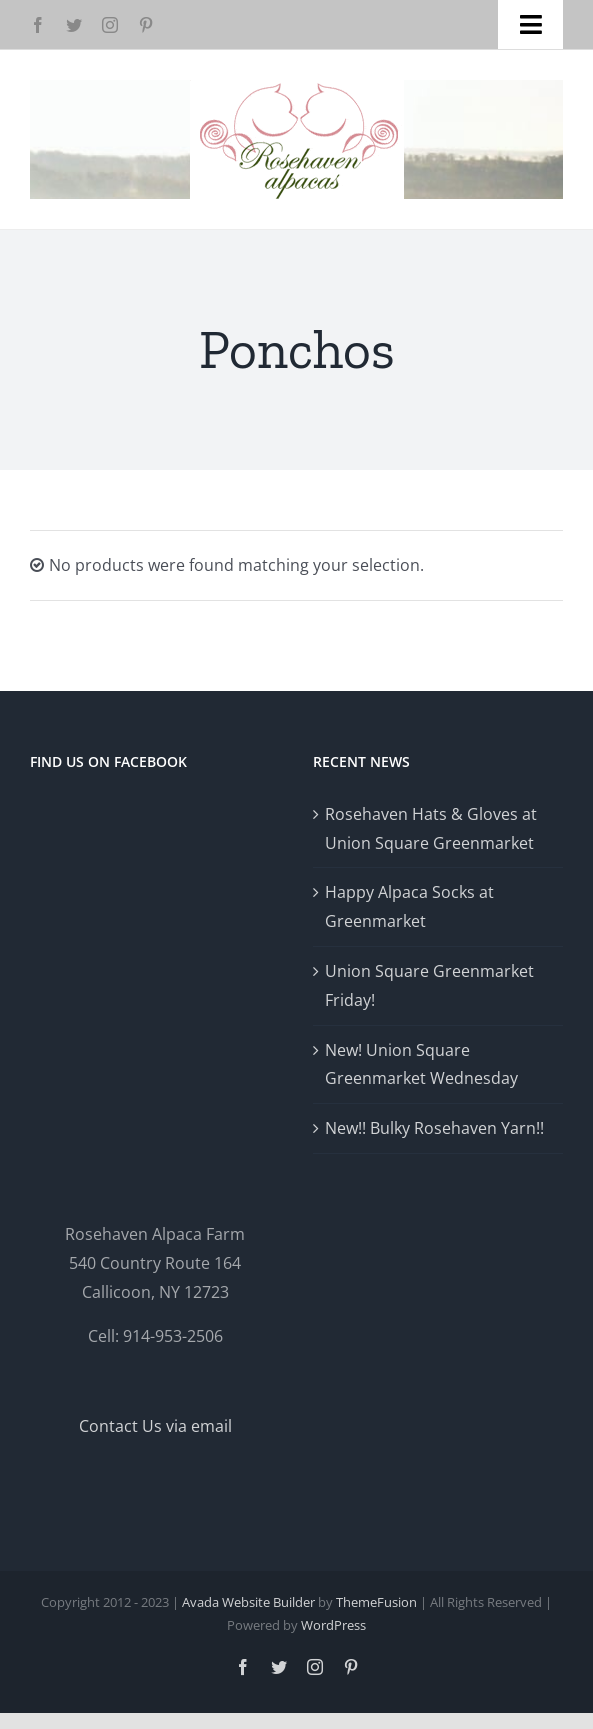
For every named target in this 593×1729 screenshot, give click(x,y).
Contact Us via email (155, 1426)
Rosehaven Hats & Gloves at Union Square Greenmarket (431, 828)
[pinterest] (146, 25)
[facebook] (38, 25)
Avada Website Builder (248, 1602)
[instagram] (110, 25)
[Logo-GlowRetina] (297, 88)
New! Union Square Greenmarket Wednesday (421, 1064)
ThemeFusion (376, 1602)
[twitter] (74, 25)
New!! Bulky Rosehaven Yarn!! (434, 1128)
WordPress (333, 1625)
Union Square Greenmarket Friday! (429, 985)
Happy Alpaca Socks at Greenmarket (409, 906)
